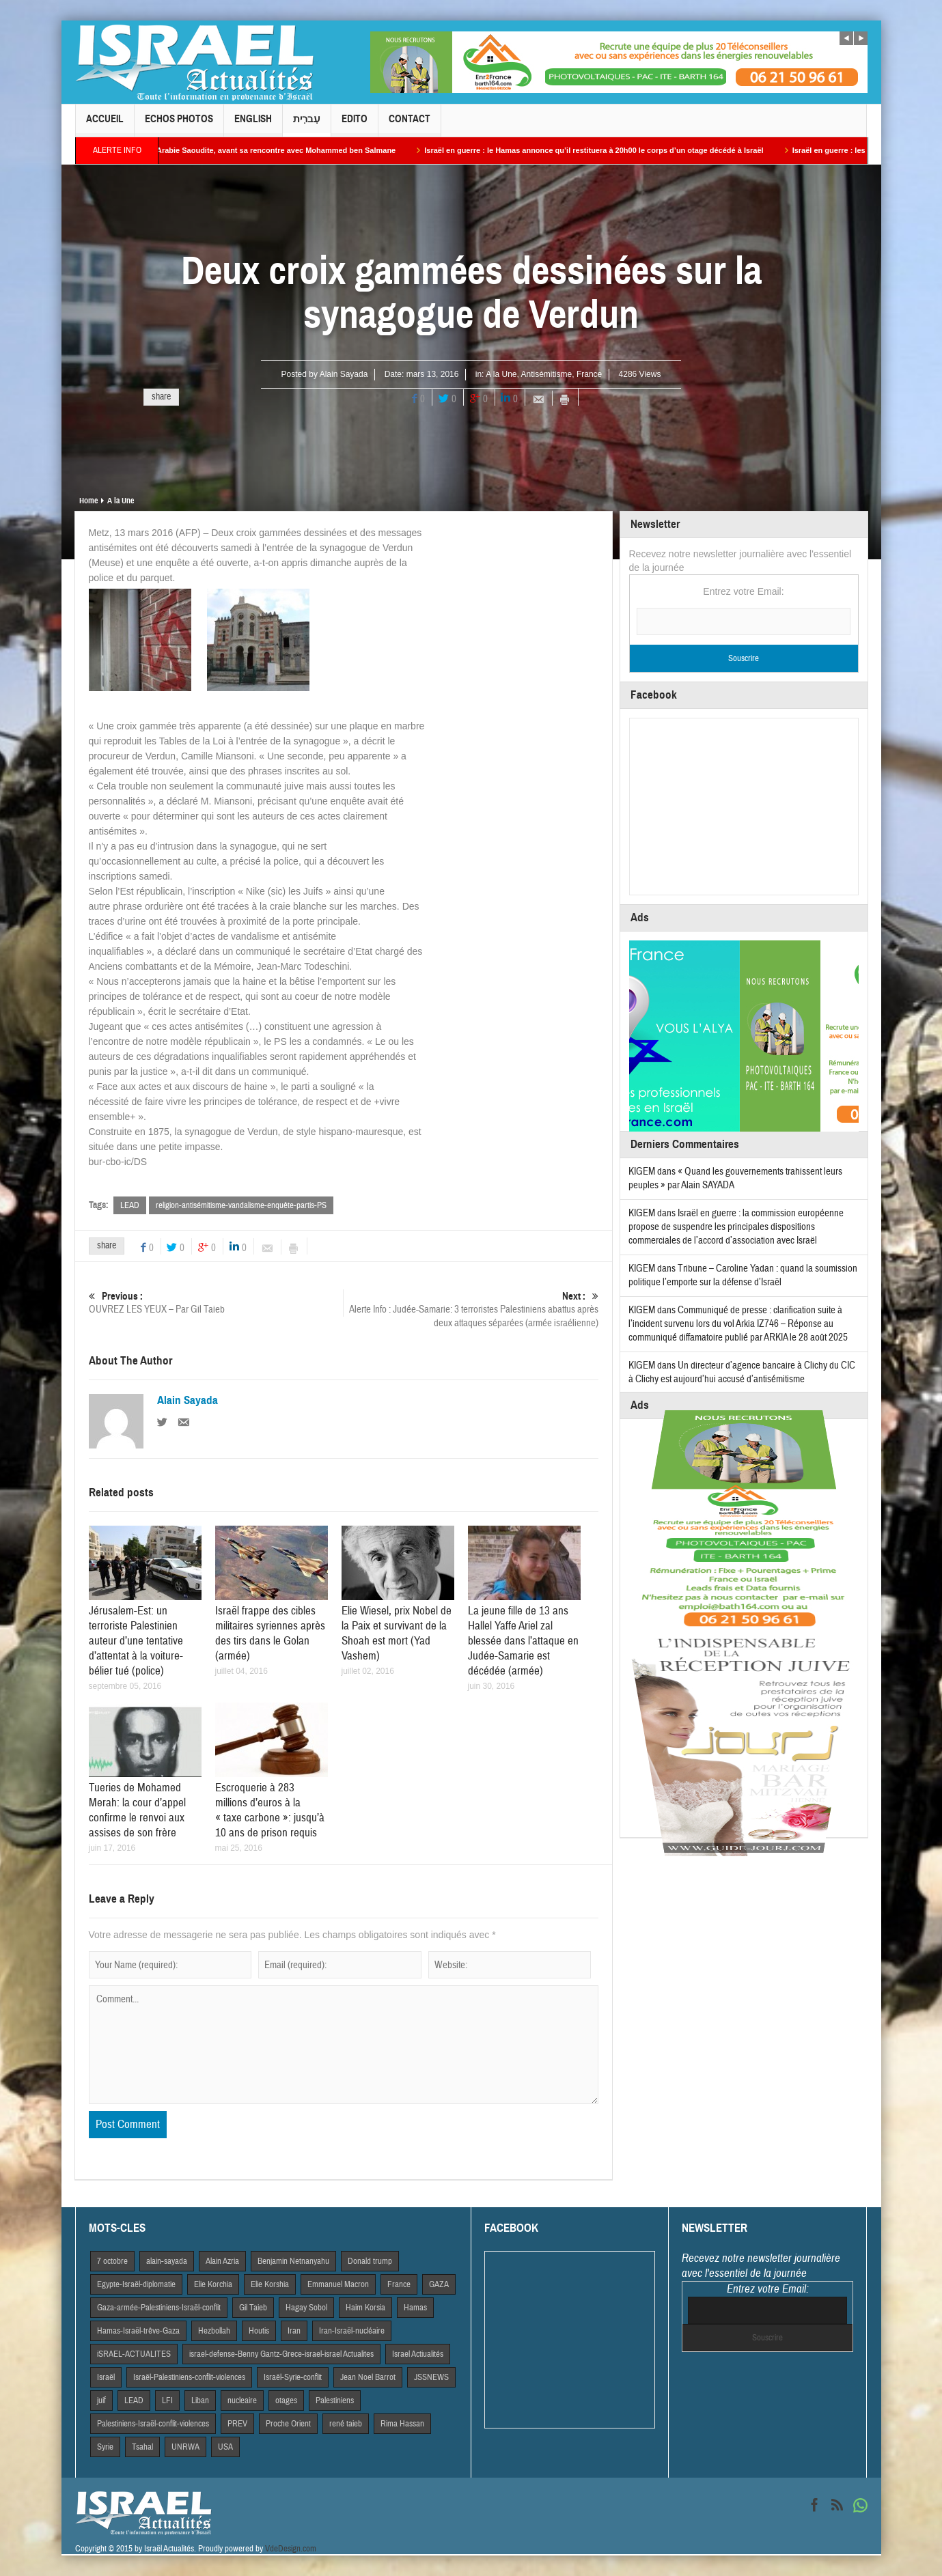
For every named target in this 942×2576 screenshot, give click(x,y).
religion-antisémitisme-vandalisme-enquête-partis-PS (241, 1205)
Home (88, 500)
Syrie (105, 2446)
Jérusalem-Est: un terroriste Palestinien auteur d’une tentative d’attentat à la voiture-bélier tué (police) (136, 1641)
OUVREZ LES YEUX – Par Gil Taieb (216, 1302)
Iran (294, 2330)
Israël (106, 2377)
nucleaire (242, 2400)
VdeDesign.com (290, 2548)
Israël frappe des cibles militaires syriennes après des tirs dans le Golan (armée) (270, 1633)
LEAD (129, 1205)
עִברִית (307, 125)
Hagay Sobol (306, 2307)
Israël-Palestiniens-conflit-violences (189, 2377)
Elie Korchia (213, 2284)
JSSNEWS (431, 2377)
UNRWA (185, 2446)
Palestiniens (335, 2400)
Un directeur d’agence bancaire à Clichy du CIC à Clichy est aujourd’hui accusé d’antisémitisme (741, 1372)
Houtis (259, 2330)
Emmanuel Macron (338, 2284)
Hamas (415, 2307)
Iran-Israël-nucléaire (352, 2330)
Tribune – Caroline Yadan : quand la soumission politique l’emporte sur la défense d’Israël (742, 1275)
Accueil (105, 125)
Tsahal (142, 2446)
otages (286, 2400)
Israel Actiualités (417, 2354)
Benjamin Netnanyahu (293, 2261)
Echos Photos (179, 125)
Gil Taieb (253, 2307)
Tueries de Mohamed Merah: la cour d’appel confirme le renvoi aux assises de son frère (137, 1810)
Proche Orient (288, 2423)
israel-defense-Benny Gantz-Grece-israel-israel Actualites (281, 2354)
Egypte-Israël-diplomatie (136, 2284)
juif (101, 2400)
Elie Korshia (270, 2284)
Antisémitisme (546, 374)
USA (225, 2446)
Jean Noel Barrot (368, 2377)
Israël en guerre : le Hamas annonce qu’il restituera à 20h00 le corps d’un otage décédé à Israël (612, 150)
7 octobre (112, 2261)
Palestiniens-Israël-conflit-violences (153, 2423)
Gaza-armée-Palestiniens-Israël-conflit (159, 2307)
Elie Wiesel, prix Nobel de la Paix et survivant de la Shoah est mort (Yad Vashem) (397, 1633)
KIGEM (641, 1171)
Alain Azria (222, 2261)
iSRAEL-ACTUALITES (134, 2354)
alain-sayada (166, 2261)
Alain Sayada (344, 374)
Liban (200, 2400)
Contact (409, 125)
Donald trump (370, 2261)
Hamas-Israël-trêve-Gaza (138, 2330)
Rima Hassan (402, 2423)
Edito (354, 125)
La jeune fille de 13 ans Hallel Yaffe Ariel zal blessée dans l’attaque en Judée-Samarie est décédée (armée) (523, 1641)
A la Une (501, 374)
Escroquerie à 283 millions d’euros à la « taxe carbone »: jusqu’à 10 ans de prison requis (269, 1810)
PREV (237, 2423)
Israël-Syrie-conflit (293, 2377)
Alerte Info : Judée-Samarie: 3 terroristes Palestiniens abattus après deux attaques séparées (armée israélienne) (471, 1309)
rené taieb (345, 2423)
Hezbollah (214, 2330)
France (589, 374)
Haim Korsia (365, 2307)
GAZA (439, 2284)
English (253, 125)
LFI (167, 2400)
